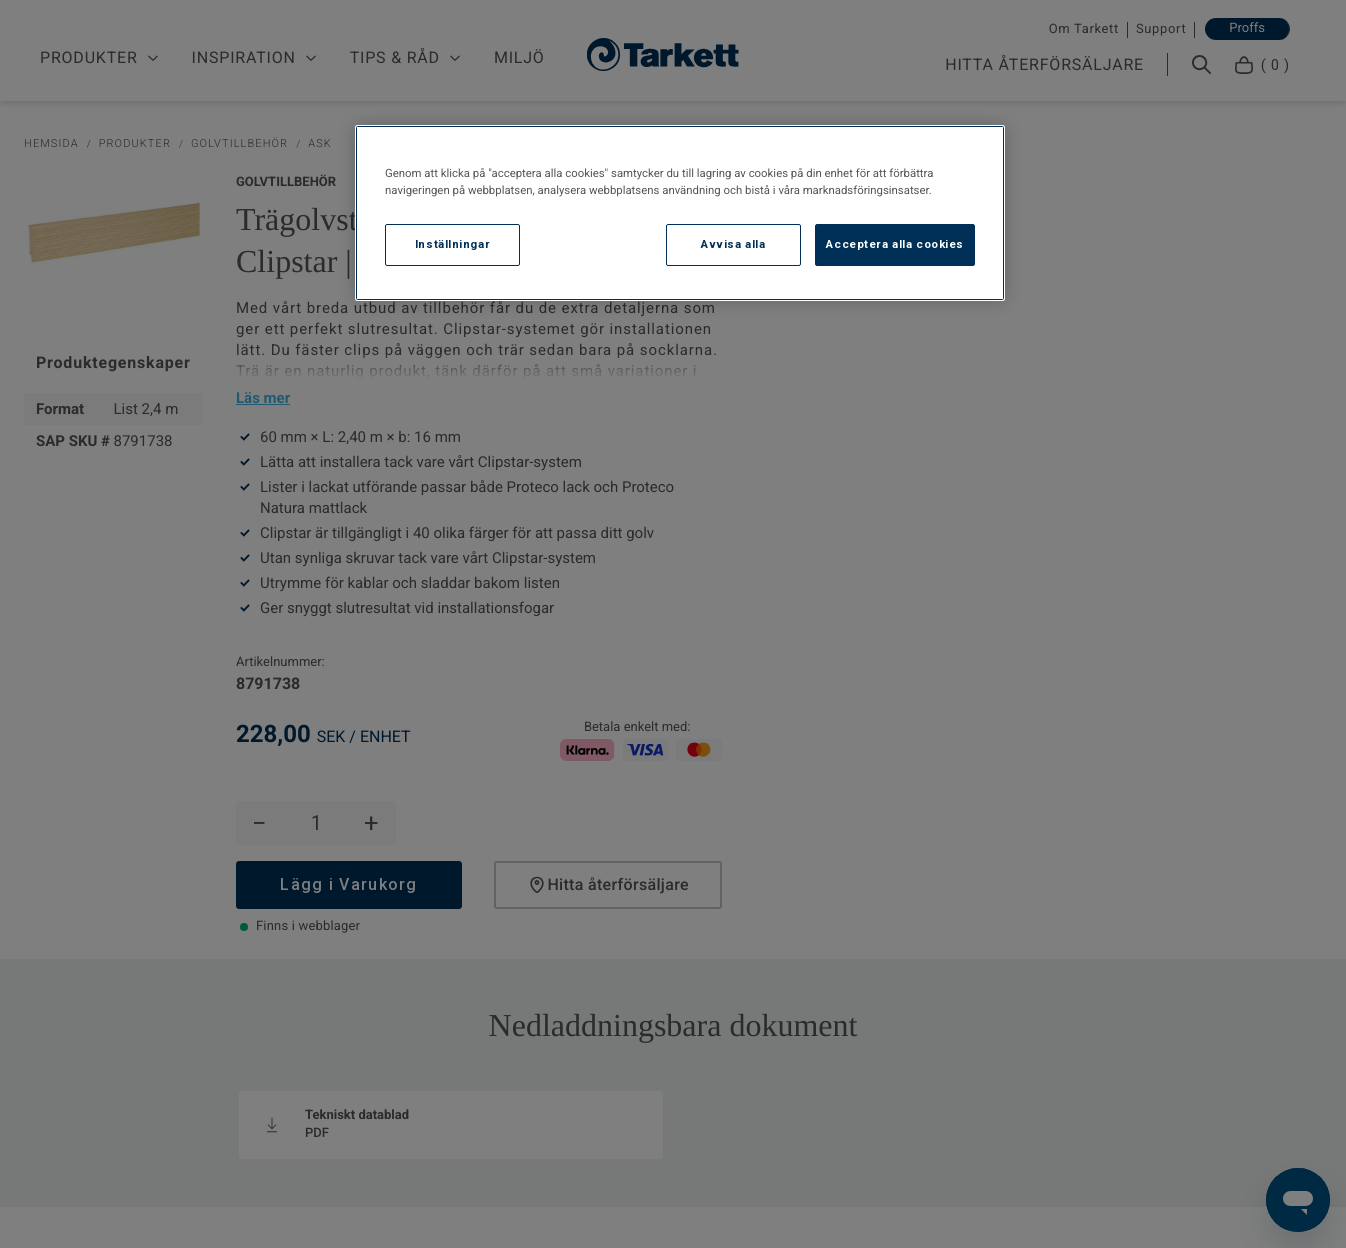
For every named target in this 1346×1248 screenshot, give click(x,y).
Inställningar (452, 244)
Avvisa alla (733, 244)
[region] (680, 213)
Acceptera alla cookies (895, 244)
